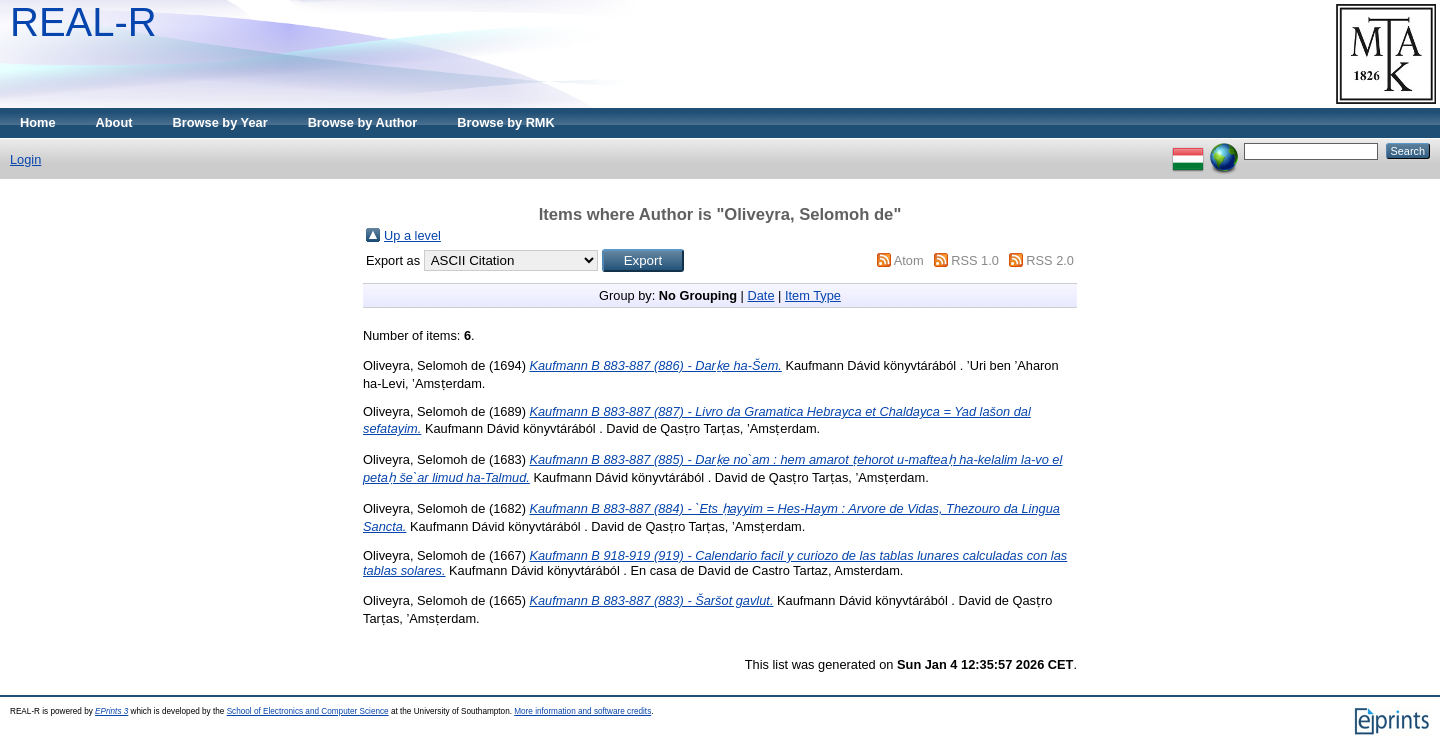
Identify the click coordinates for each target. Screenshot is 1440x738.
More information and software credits (582, 711)
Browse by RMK (505, 122)
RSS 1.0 (975, 260)
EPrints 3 (111, 711)
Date (760, 295)
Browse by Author (363, 122)
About (114, 122)
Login (25, 159)
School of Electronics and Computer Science (308, 711)
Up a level (412, 235)
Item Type (813, 295)
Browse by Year (220, 122)
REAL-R (83, 22)
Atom (909, 260)
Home (38, 122)
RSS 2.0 (1050, 260)
